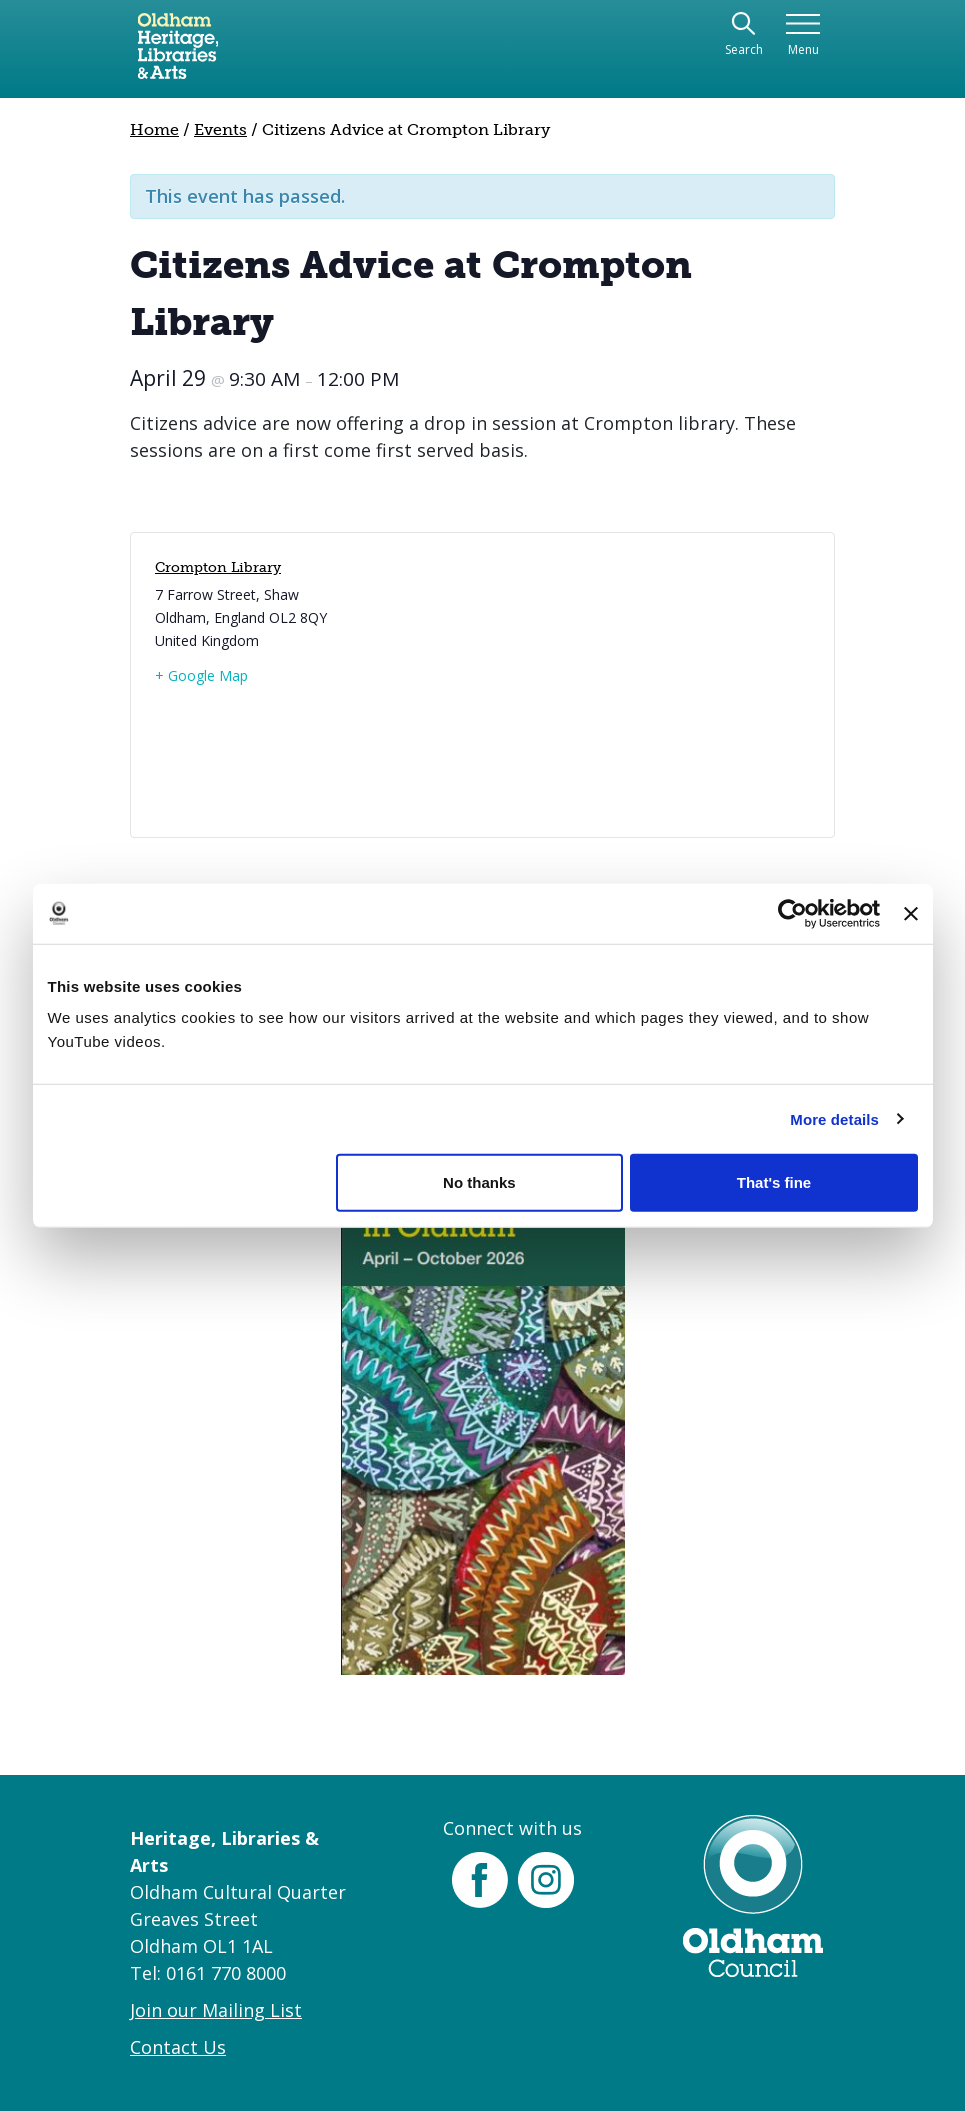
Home (154, 129)
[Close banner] (911, 913)
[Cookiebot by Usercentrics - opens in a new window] (792, 913)
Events (220, 129)
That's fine (774, 1182)
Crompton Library (218, 567)
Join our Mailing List (216, 2010)
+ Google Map (201, 675)
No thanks (479, 1182)
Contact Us (178, 2047)
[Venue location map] (644, 685)
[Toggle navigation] (803, 35)
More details (834, 1118)
